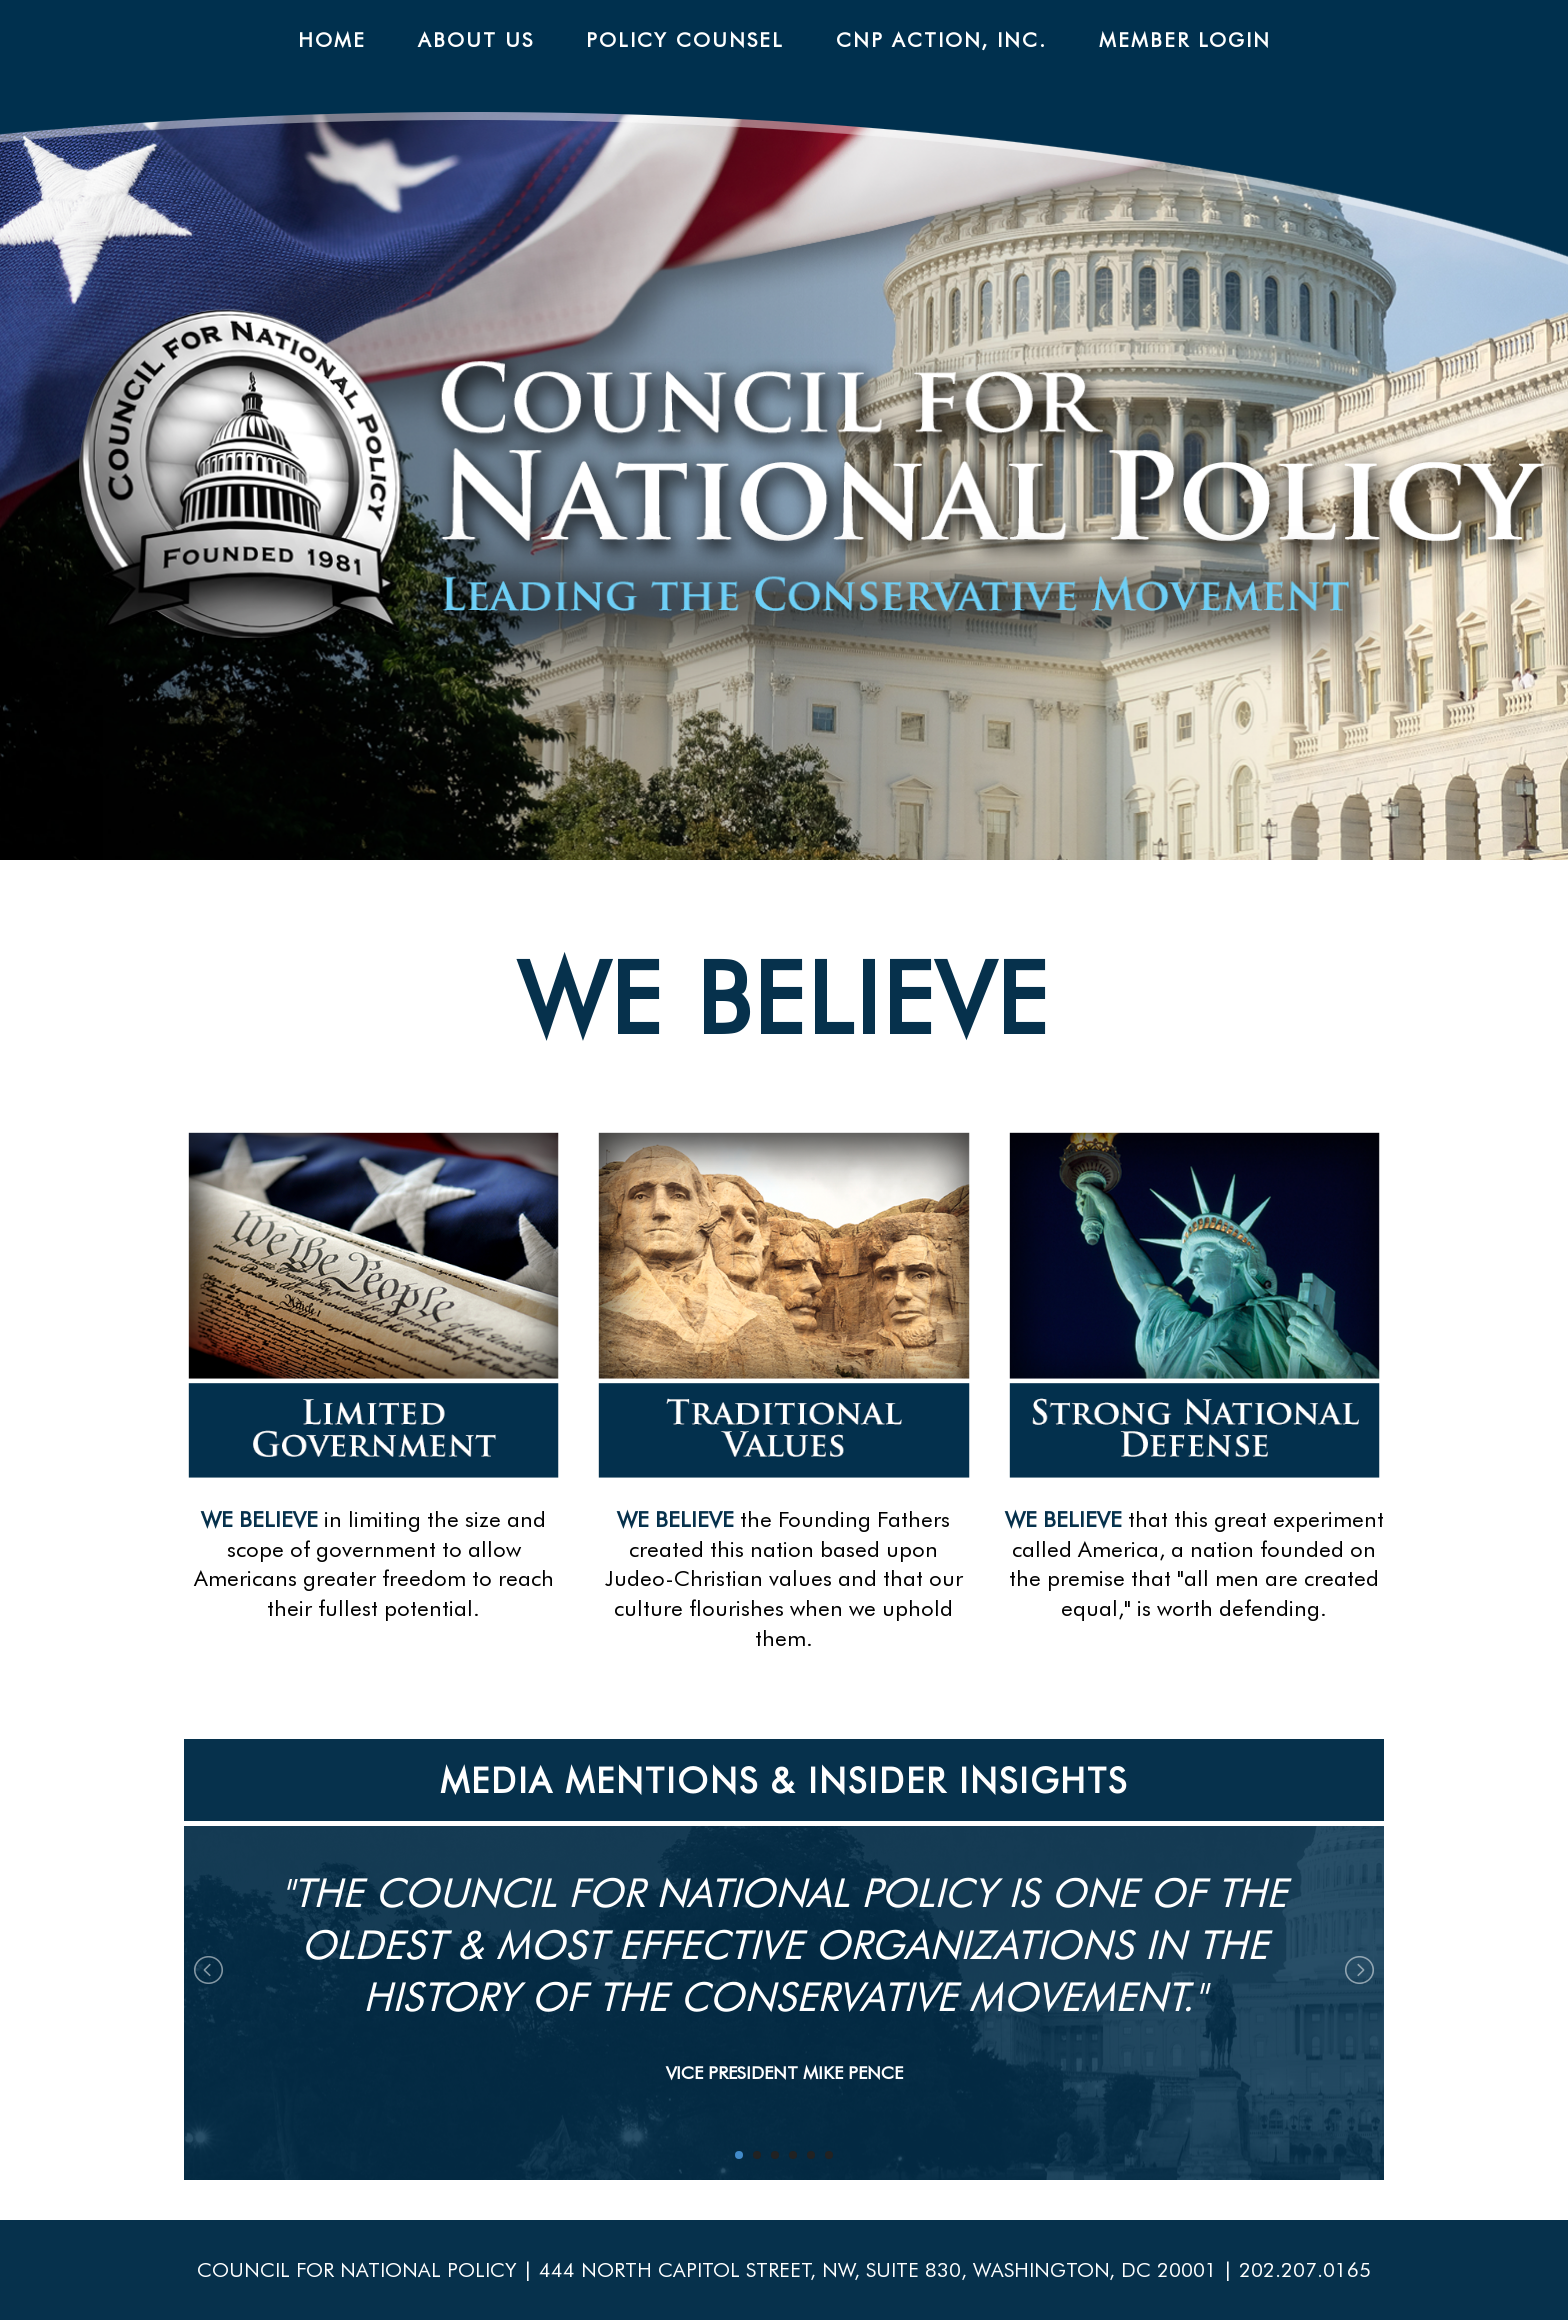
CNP (823, 496)
